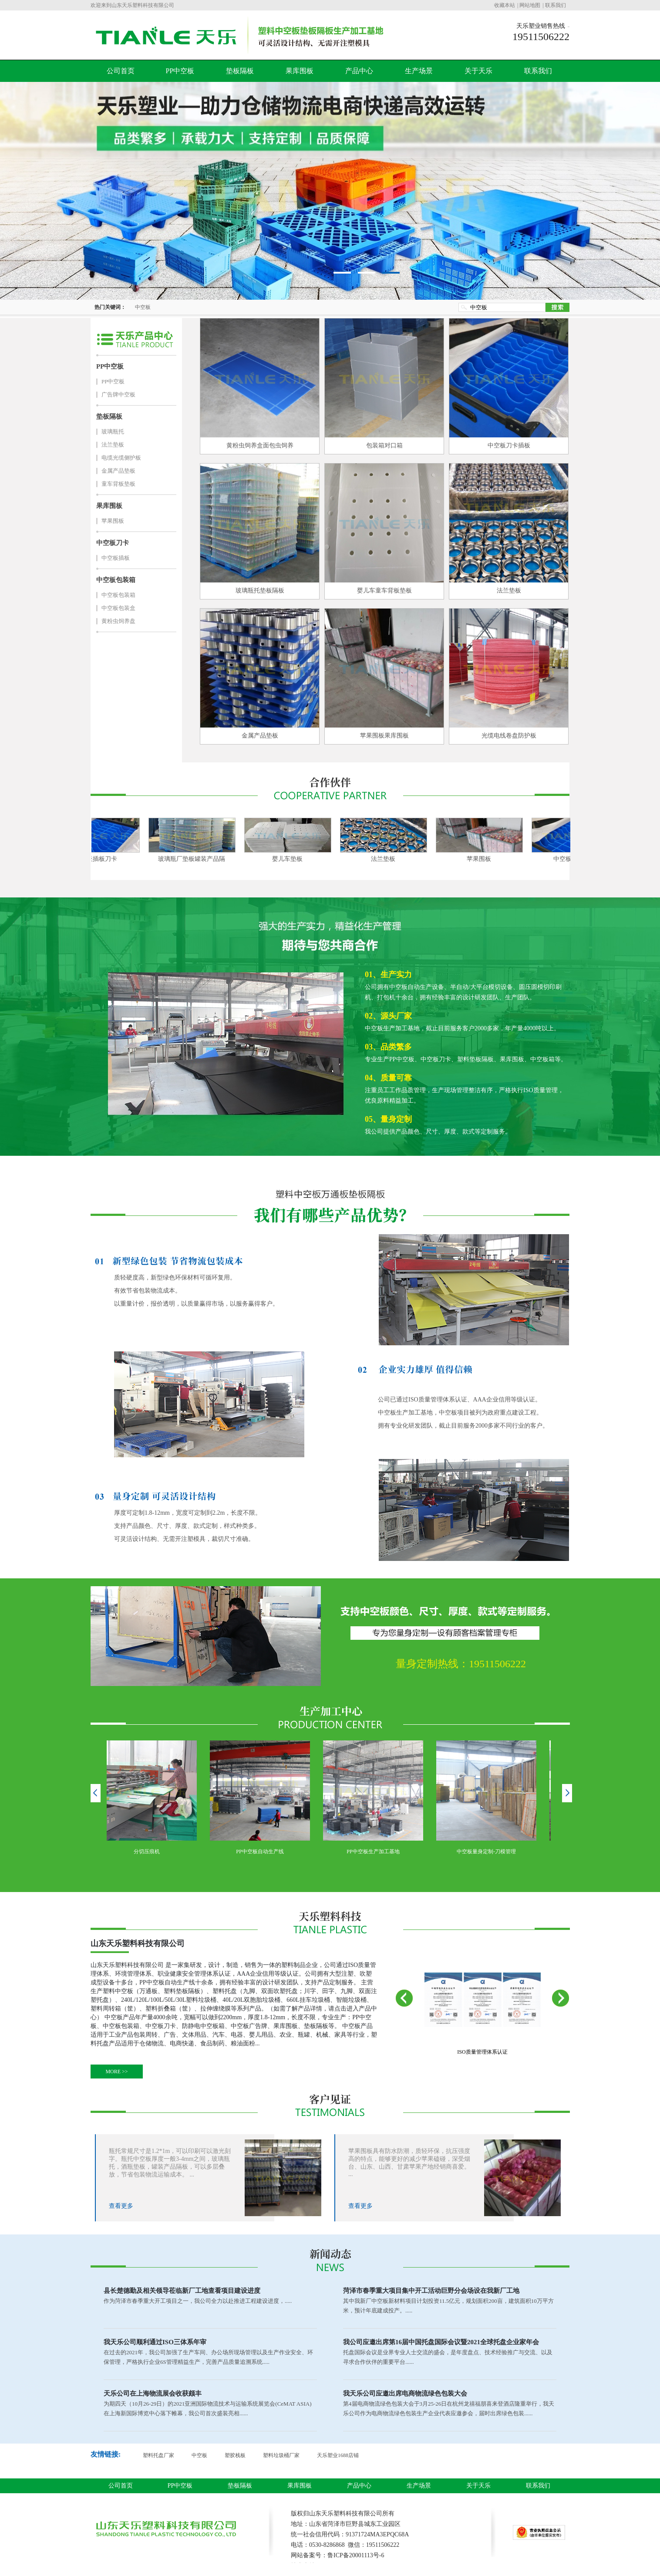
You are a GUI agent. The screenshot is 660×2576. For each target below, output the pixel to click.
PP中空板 (180, 70)
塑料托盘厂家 (158, 2455)
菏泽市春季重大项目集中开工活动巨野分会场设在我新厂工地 (431, 2290)
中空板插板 (115, 558)
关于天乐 (478, 70)
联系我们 (555, 5)
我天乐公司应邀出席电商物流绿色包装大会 (405, 2393)
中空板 (143, 307)
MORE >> (116, 2071)
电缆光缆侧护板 (121, 457)
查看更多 (121, 2206)
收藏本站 (504, 5)
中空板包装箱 (115, 579)
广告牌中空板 (118, 394)
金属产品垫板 (118, 470)
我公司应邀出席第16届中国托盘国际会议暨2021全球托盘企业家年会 (441, 2342)
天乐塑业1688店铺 (338, 2455)
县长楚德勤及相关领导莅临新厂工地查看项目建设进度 (182, 2290)
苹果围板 (112, 521)
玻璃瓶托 (112, 431)
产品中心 (359, 70)
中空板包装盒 (118, 608)
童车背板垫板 (118, 484)
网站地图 (529, 5)
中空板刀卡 (112, 542)
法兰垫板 (112, 444)
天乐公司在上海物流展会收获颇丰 (153, 2393)
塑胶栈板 (235, 2455)
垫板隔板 (240, 70)
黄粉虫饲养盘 (118, 621)
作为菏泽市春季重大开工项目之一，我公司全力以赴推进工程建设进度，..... (198, 2301)
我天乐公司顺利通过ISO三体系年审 (155, 2342)
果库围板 (299, 70)
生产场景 (419, 70)
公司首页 (121, 70)
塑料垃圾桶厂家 (281, 2455)
